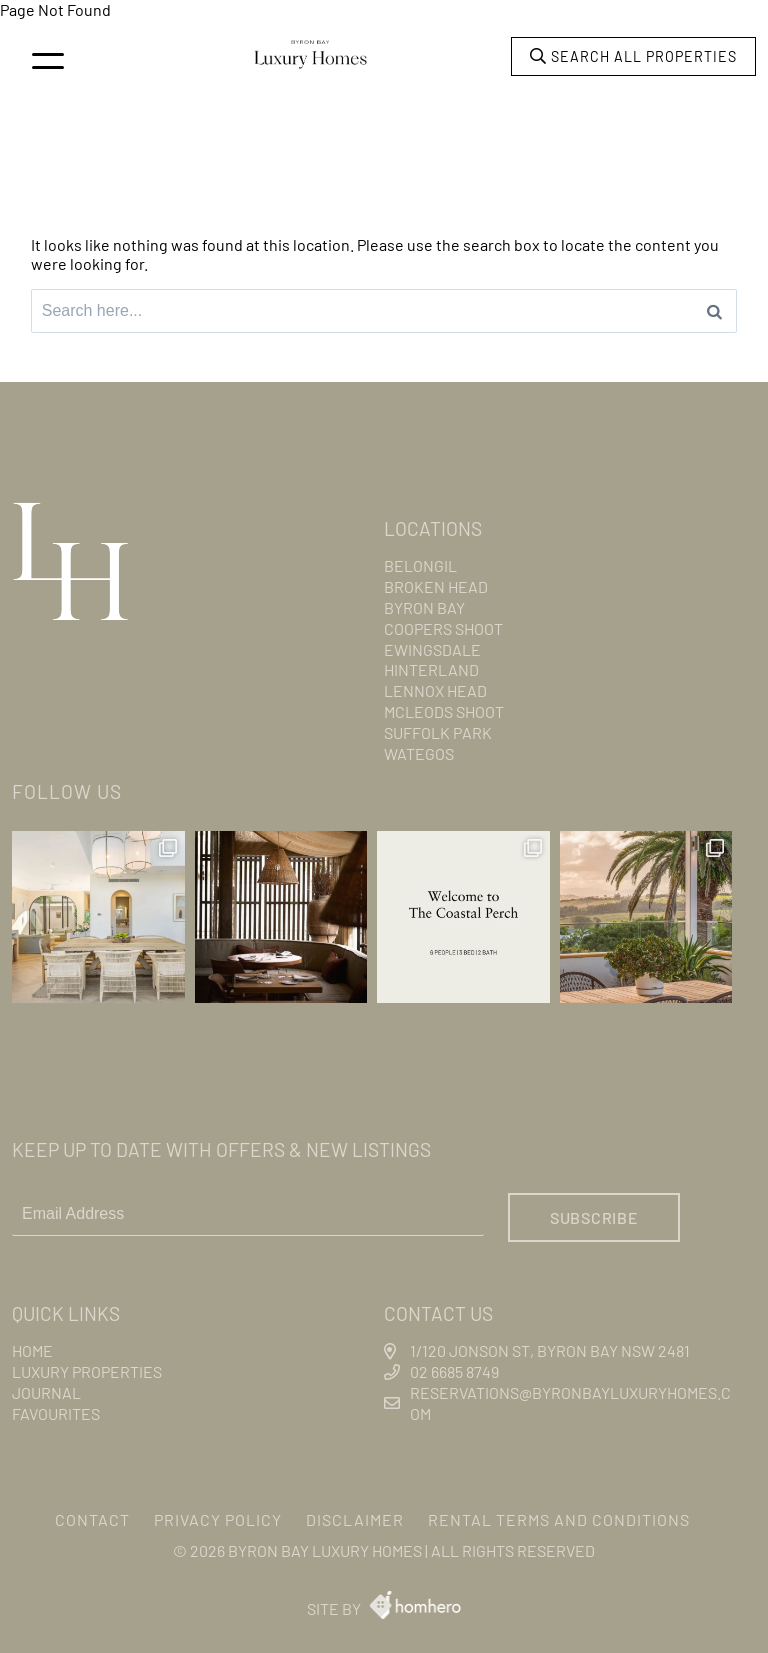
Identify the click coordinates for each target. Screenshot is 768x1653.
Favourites (56, 1413)
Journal (46, 1392)
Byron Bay (424, 607)
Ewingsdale (432, 649)
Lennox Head (435, 690)
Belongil (420, 565)
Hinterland (431, 669)
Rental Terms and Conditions (559, 1519)
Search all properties (633, 56)
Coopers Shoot (443, 628)
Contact (92, 1519)
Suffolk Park (438, 732)
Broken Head (436, 586)
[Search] (715, 311)
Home (32, 1350)
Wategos (419, 753)
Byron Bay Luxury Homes (325, 1550)
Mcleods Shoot (444, 711)
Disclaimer (355, 1519)
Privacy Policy (218, 1519)
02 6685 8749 (454, 1371)
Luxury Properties (87, 1371)
